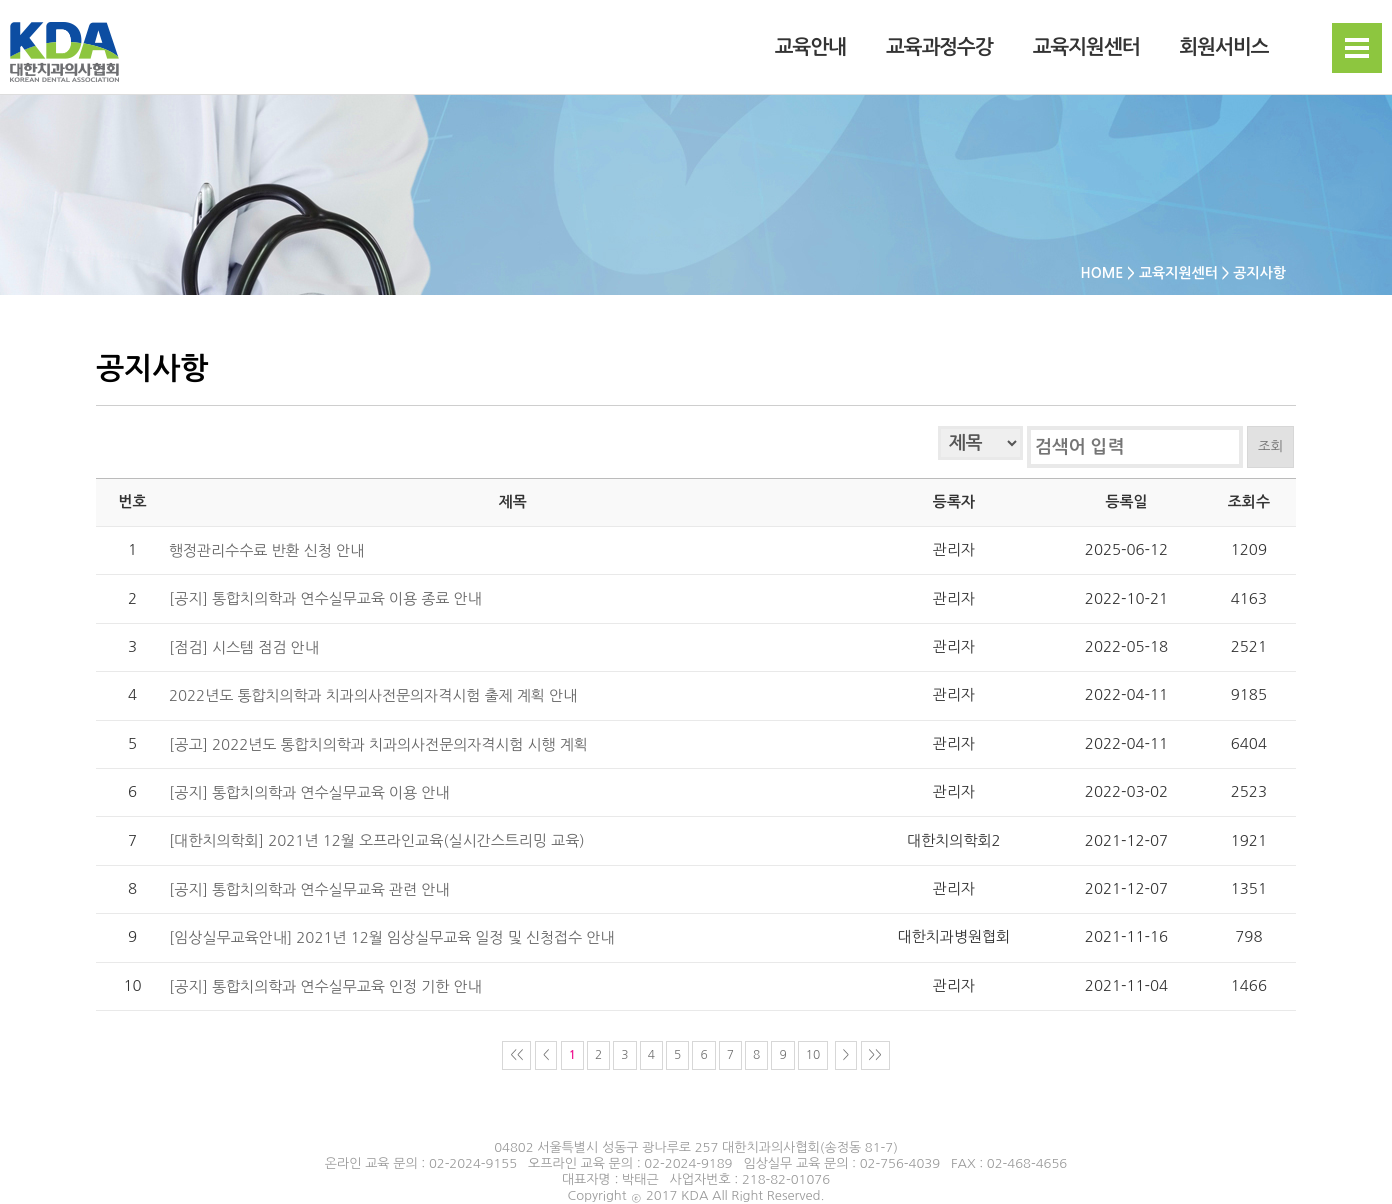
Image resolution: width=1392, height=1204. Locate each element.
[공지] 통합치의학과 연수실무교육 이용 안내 (309, 791)
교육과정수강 (939, 48)
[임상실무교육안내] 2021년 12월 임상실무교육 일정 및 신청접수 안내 (391, 937)
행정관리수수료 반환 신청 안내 (266, 549)
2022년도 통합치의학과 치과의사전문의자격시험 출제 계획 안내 (373, 695)
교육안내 (810, 48)
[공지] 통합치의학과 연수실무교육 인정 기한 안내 (325, 985)
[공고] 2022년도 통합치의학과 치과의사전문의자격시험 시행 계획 (378, 743)
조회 (1270, 446)
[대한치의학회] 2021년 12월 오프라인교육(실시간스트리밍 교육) (377, 840)
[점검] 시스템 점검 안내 (244, 646)
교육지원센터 (1086, 48)
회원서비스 (1224, 48)
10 (813, 1055)
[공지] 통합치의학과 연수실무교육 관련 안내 (309, 888)
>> (875, 1055)
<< (516, 1055)
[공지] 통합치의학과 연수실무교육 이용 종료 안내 (325, 598)
